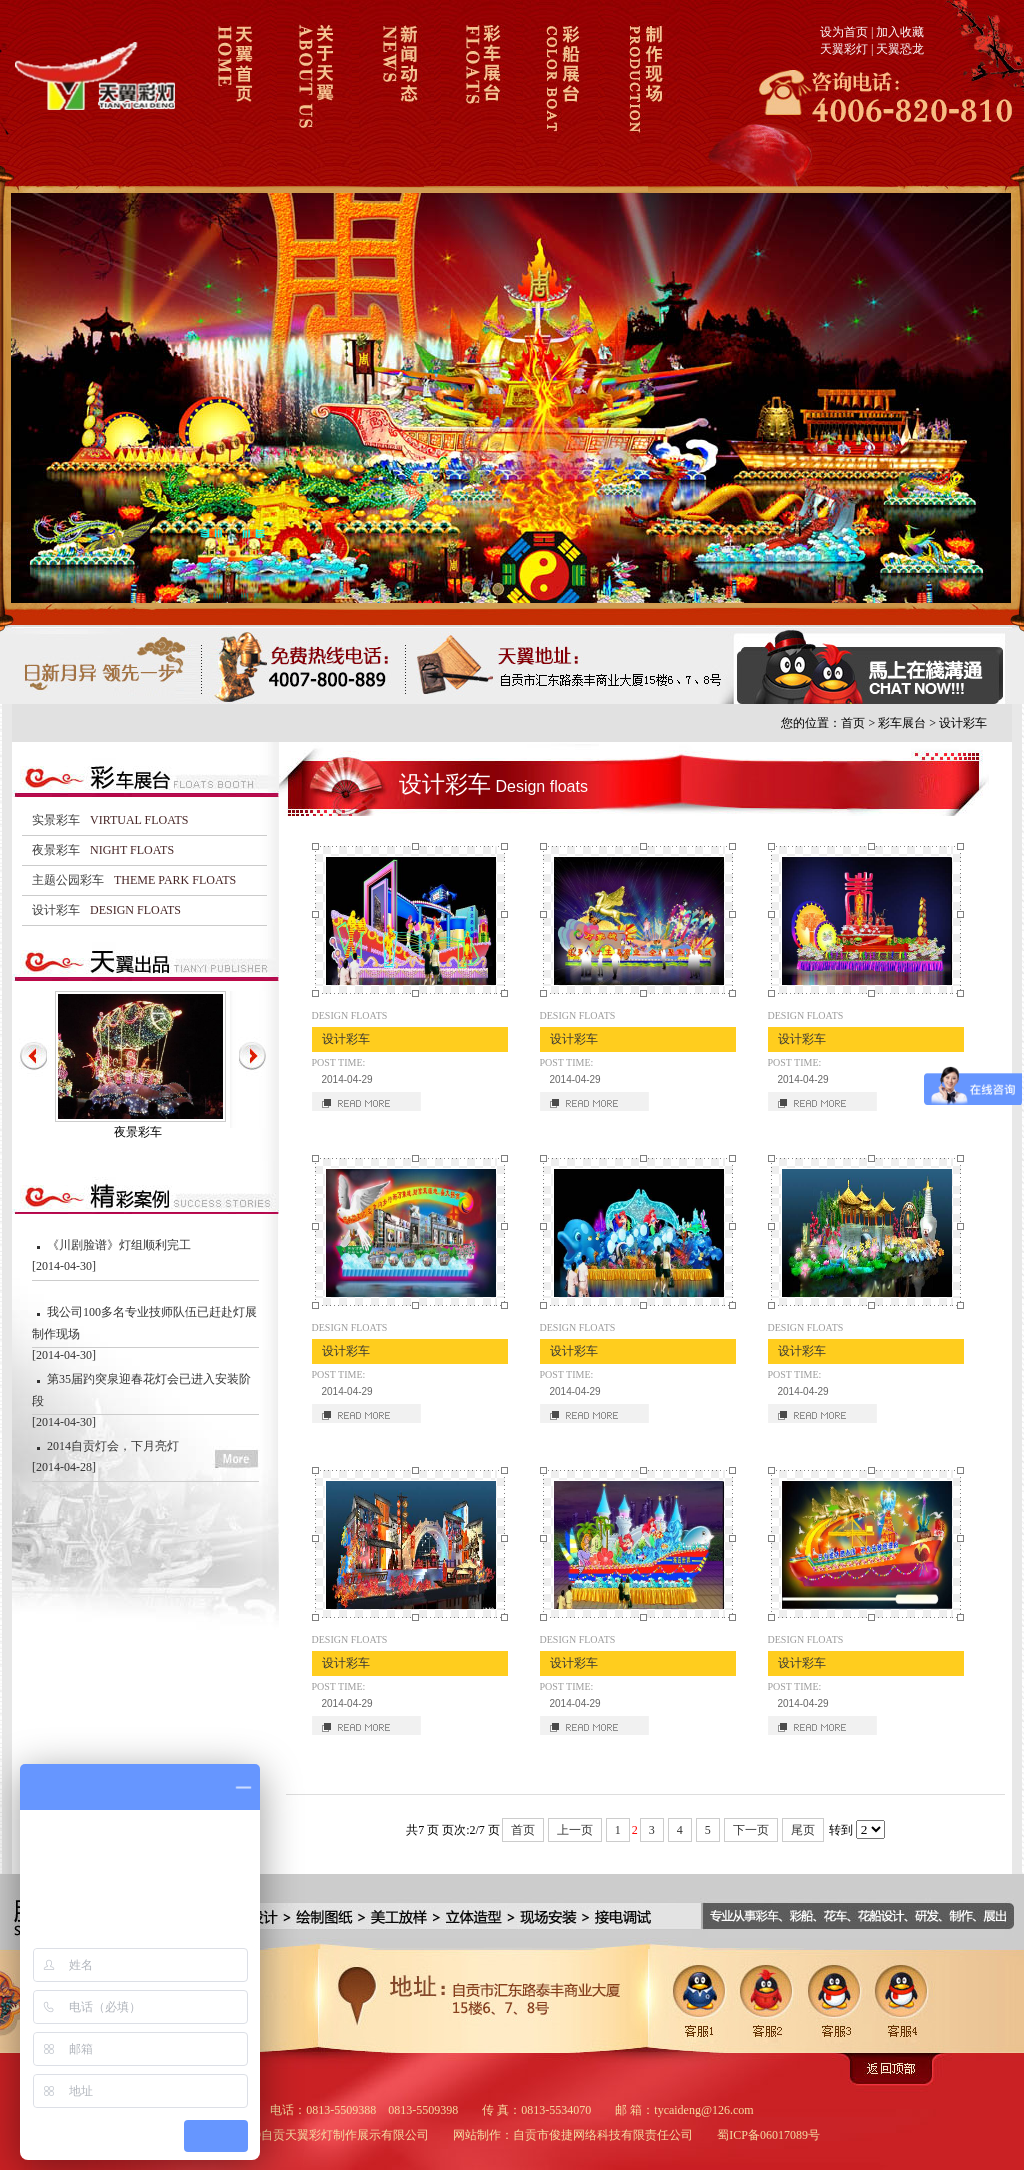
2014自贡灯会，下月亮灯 (113, 1446)
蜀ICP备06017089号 (768, 2135)
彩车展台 (478, 93)
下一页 (751, 1830)
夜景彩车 (138, 1132)
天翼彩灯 (844, 49)
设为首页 (844, 32)
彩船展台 (560, 93)
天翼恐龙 (900, 49)
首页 (853, 723)
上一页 (575, 1830)
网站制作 (477, 2135)
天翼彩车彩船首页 (232, 93)
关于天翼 (314, 93)
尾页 (803, 1830)
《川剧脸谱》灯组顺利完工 (119, 1245)
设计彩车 (963, 723)
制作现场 (642, 93)
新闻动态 (396, 93)
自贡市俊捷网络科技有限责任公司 (603, 2135)
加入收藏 (900, 32)
